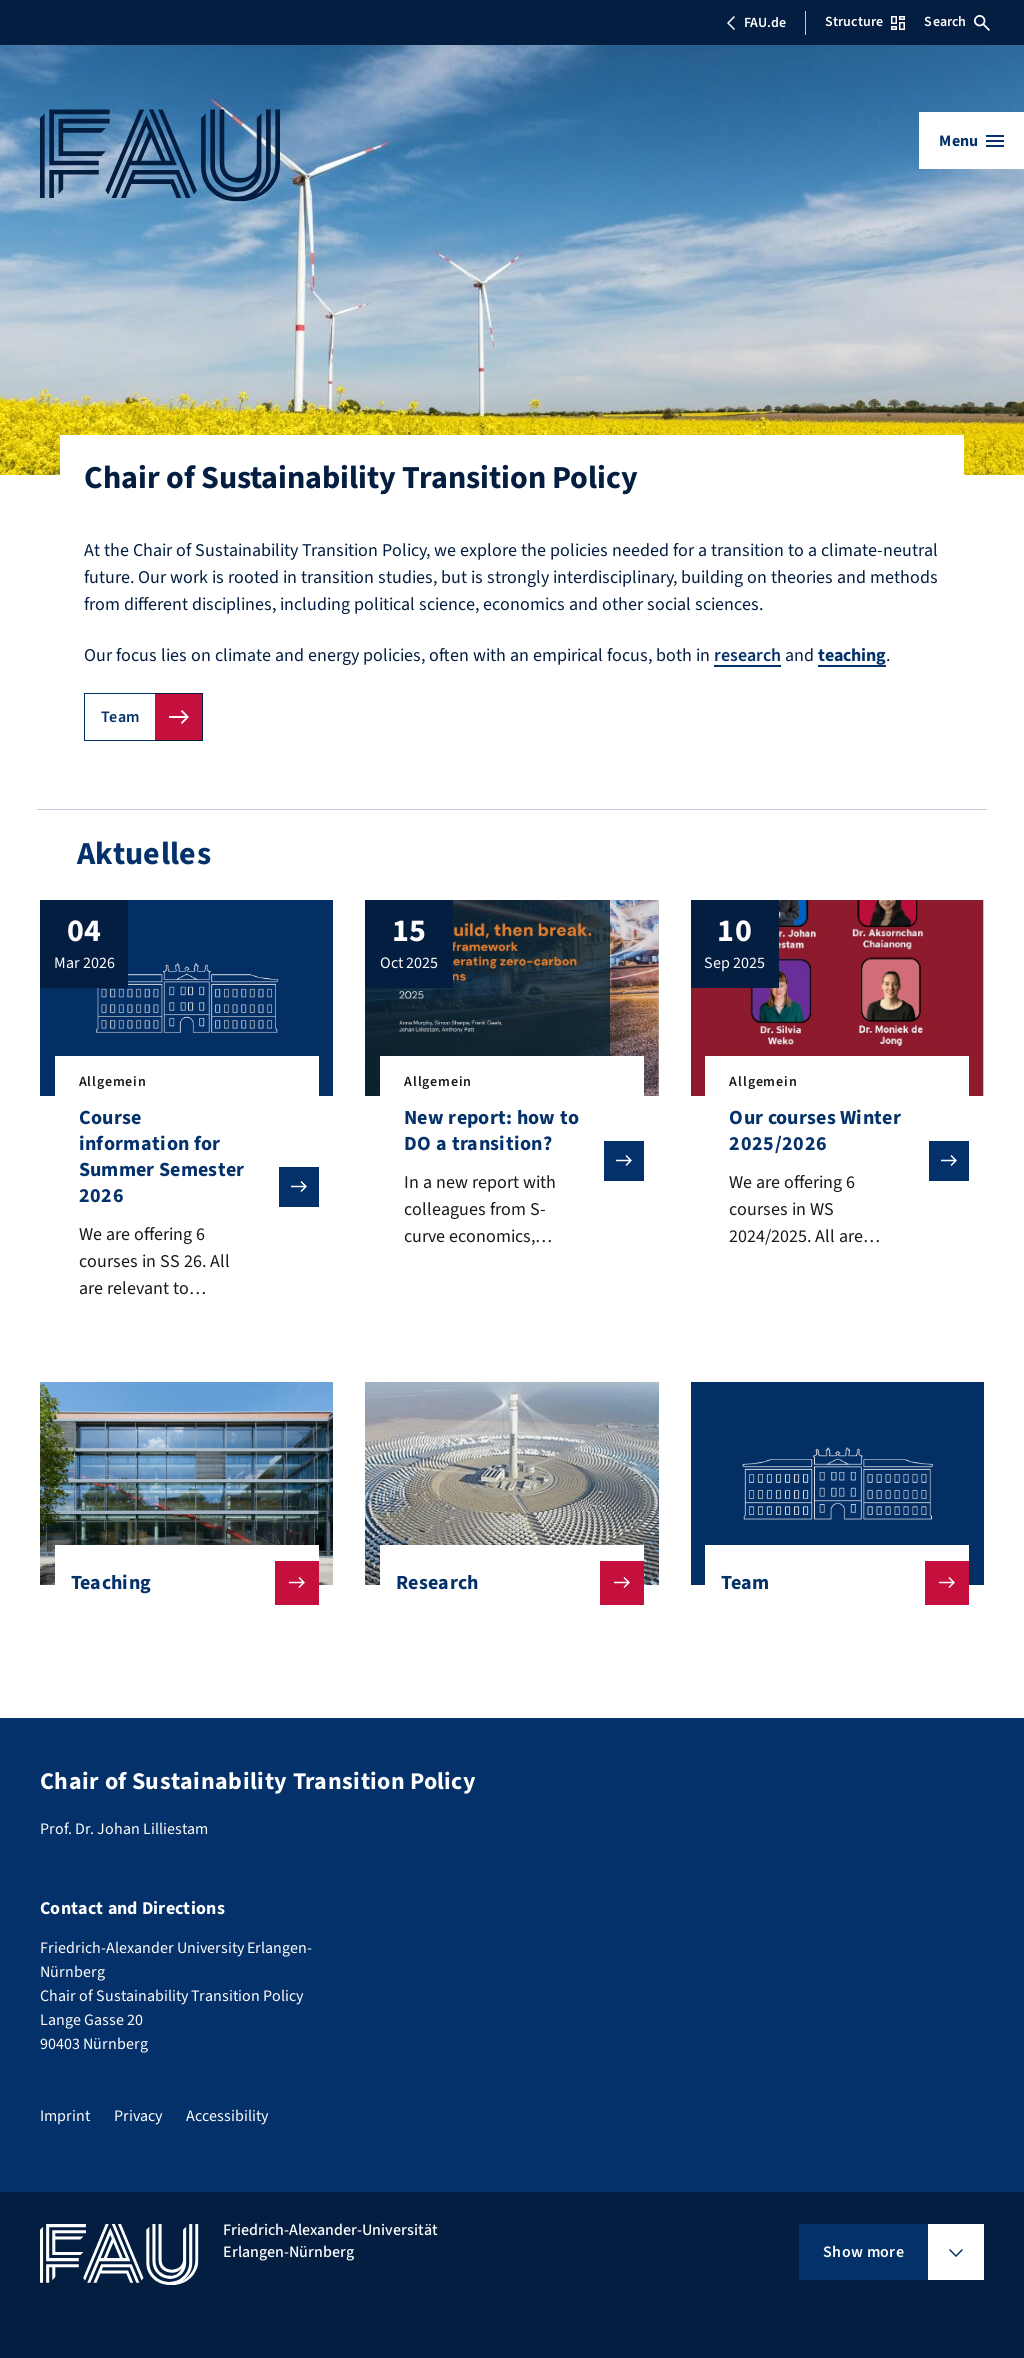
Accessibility (227, 2116)
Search (957, 22)
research (747, 655)
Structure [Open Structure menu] (865, 22)
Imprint (65, 2116)
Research (504, 1583)
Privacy (138, 2116)
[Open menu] (971, 141)
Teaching (179, 1583)
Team (120, 717)
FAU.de (756, 23)
